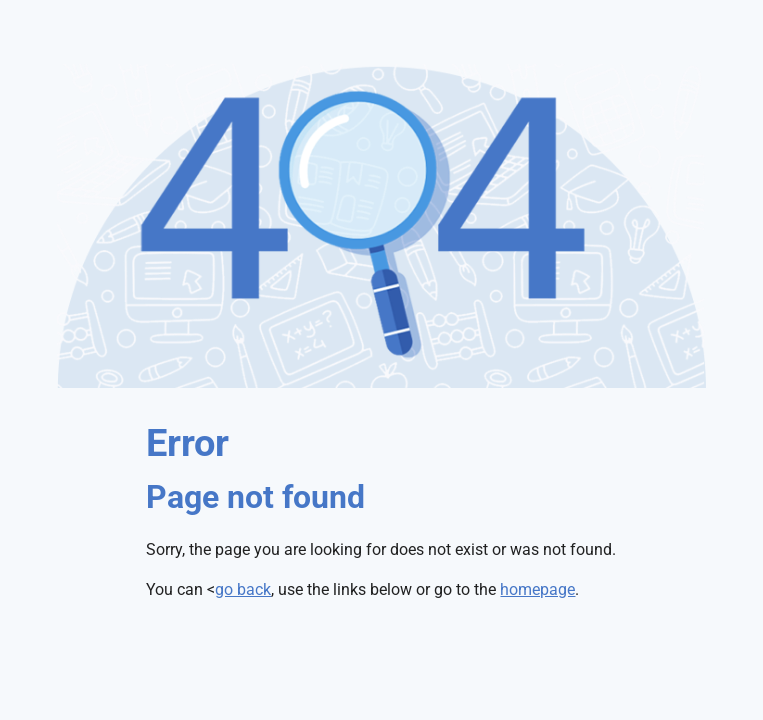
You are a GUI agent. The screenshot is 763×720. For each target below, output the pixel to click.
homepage (537, 589)
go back (243, 589)
